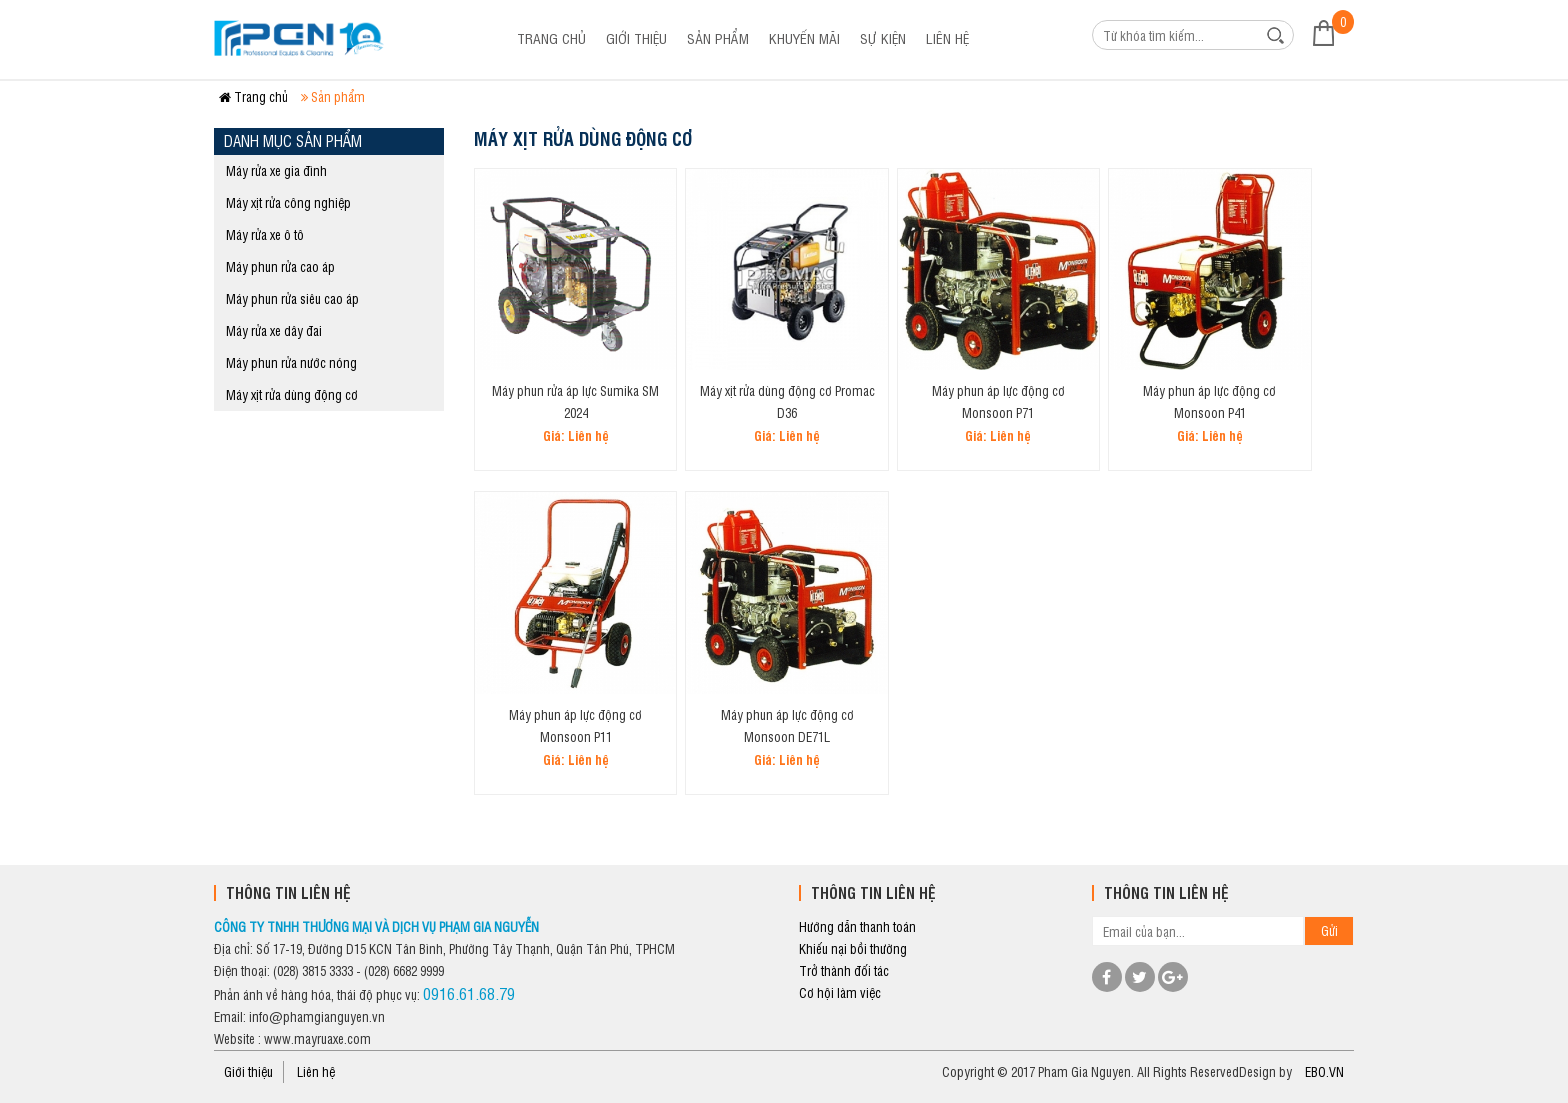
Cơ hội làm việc (840, 992)
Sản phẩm (718, 37)
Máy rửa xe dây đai (274, 330)
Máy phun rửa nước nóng (291, 362)
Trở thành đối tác (844, 970)
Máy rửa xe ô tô (265, 234)
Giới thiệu (636, 37)
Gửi (1329, 930)
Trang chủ (551, 37)
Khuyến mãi (804, 37)
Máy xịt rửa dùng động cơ (292, 394)
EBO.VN (1324, 1071)
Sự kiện (883, 37)
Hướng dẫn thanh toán (857, 926)
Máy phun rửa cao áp (280, 266)
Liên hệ (947, 37)
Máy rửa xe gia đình (276, 170)
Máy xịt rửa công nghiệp (288, 202)
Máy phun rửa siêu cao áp (292, 298)
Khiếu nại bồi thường (853, 948)
